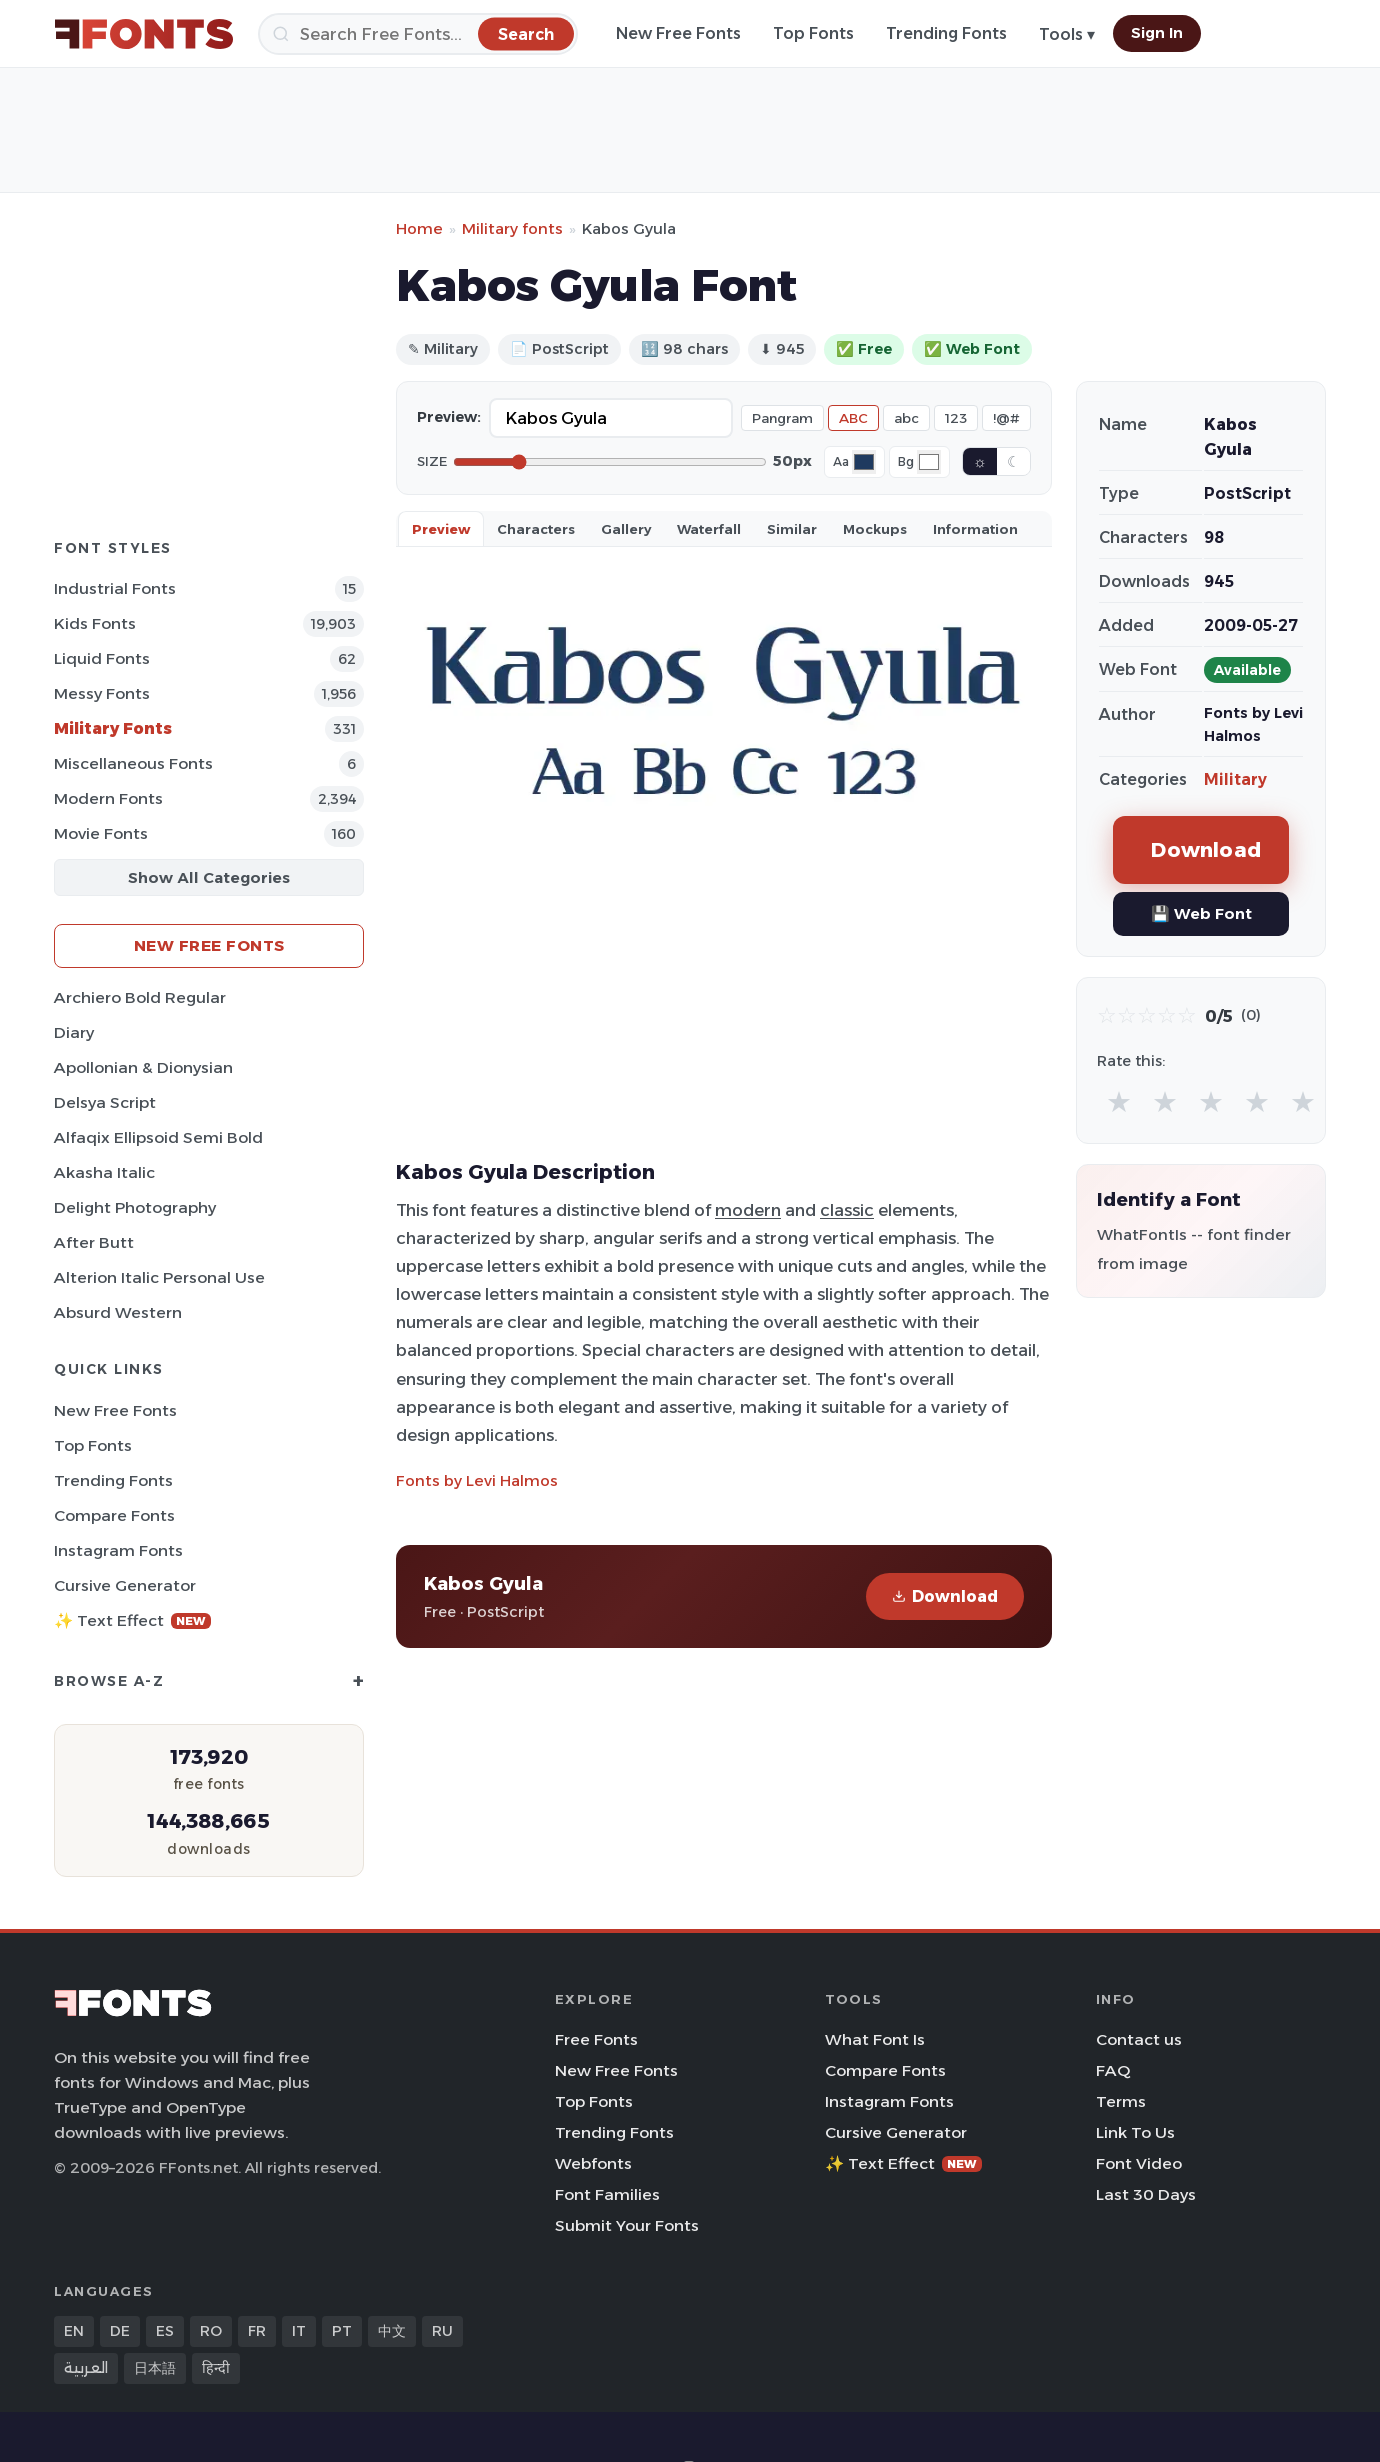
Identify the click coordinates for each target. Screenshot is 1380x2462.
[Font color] (864, 462)
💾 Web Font (1201, 913)
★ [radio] (1119, 1101)
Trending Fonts (946, 33)
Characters (536, 529)
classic (847, 1210)
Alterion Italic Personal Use (159, 1277)
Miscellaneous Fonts (133, 763)
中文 (392, 2331)
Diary (74, 1032)
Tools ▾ (1067, 34)
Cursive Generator (125, 1585)
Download (945, 1596)
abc (906, 418)
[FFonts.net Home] (144, 34)
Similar (792, 529)
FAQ (1113, 2070)
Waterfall (709, 529)
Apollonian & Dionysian (143, 1067)
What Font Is (875, 2039)
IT (299, 2331)
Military (1235, 779)
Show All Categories (209, 877)
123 (956, 418)
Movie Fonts (101, 833)
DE (120, 2331)
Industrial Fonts (115, 588)
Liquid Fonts (102, 658)
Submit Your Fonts (627, 2225)
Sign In (1157, 33)
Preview (441, 529)
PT (342, 2331)
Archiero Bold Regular (140, 997)
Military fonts (512, 228)
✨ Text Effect (132, 1620)
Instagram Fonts (118, 1550)
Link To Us (1135, 2132)
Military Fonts (113, 728)
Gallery (626, 529)
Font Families (607, 2194)
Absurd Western (118, 1312)
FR (257, 2331)
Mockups (875, 529)
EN (74, 2331)
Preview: (449, 417)
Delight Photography (135, 1207)
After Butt (94, 1242)
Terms (1121, 2101)
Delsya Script (105, 1102)
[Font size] (610, 462)
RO (211, 2331)
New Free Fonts (678, 33)
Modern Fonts (108, 798)
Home (419, 228)
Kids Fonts (95, 623)
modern (748, 1210)
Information (975, 529)
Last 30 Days (1146, 2194)
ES (165, 2331)
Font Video (1139, 2163)
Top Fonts (813, 33)
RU (442, 2331)
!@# (1006, 418)
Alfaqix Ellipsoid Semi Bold (158, 1137)
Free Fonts (596, 2039)
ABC (853, 418)
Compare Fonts (114, 1515)
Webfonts (593, 2163)
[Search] (418, 34)
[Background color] (929, 462)
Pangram (782, 418)
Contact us (1139, 2039)
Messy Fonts (102, 693)
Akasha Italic (104, 1172)
